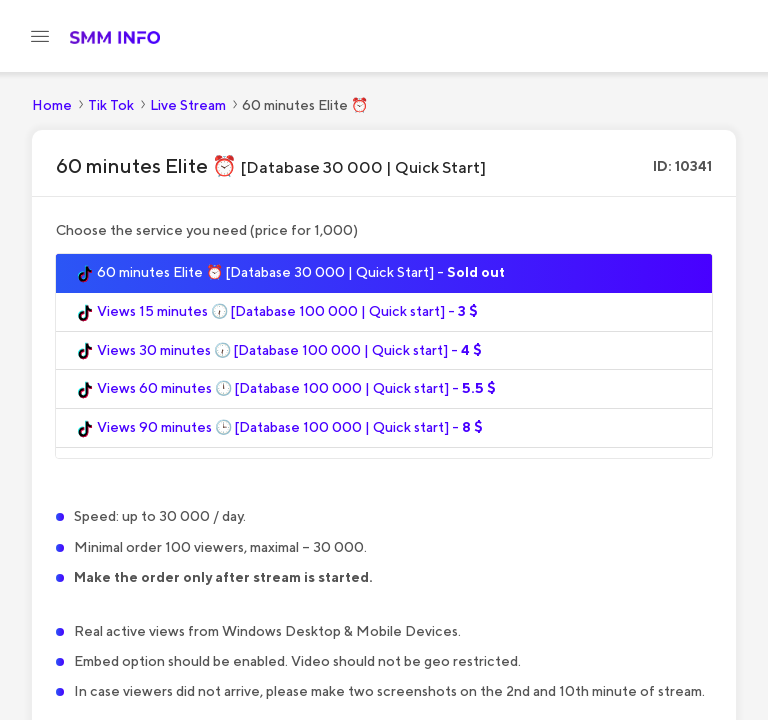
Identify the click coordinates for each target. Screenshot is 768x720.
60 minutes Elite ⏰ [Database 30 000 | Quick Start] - (290, 273)
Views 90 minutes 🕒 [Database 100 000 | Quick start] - (279, 428)
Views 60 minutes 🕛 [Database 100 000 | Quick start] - (286, 389)
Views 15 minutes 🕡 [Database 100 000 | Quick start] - (277, 312)
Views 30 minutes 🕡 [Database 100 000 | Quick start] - (279, 351)
